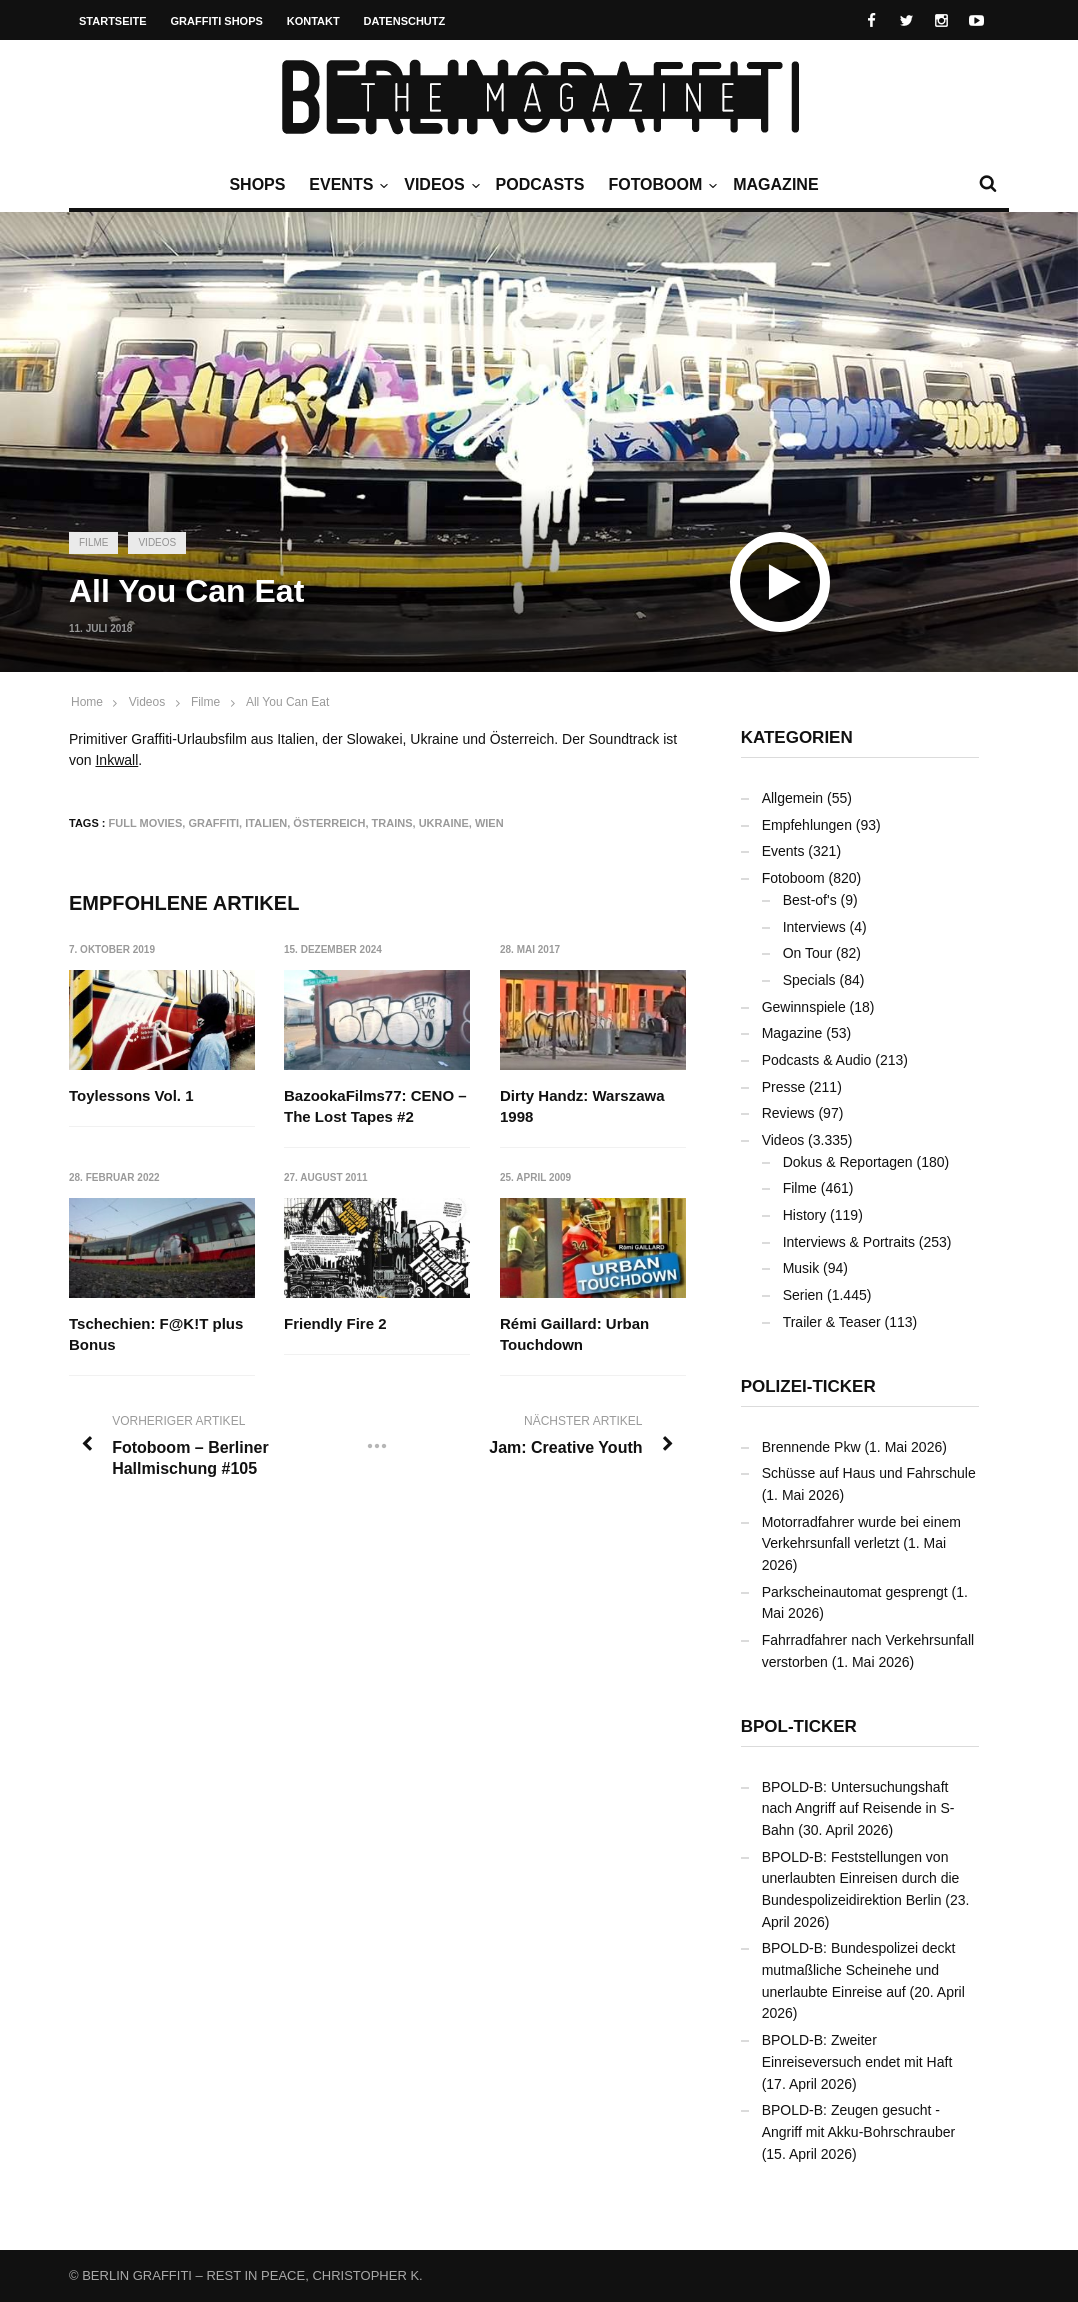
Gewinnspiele (804, 1007)
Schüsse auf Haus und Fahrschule (869, 1473)
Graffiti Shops (217, 21)
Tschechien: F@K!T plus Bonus (156, 1335)
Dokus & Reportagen (848, 1162)
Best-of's (810, 900)
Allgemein (792, 798)
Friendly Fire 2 (336, 1324)
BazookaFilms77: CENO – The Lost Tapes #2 (376, 1106)
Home (87, 702)
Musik (801, 1268)
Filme (93, 542)
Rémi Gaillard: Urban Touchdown (574, 1335)
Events (346, 185)
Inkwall (116, 760)
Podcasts (540, 184)
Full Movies (146, 823)
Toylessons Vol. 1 (131, 1095)
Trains (392, 823)
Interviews (814, 927)
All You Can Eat (287, 702)
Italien (266, 823)
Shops (257, 184)
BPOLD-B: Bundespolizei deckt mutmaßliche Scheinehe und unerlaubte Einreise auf (859, 1969)
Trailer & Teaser (832, 1322)
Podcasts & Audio (817, 1060)
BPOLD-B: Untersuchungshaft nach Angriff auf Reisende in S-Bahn (858, 1808)
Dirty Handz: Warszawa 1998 (582, 1106)
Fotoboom (660, 185)
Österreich (329, 823)
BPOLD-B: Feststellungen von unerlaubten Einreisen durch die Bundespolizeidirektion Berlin (861, 1878)
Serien (803, 1295)
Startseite (113, 21)
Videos (439, 185)
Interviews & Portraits (849, 1242)
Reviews (788, 1113)
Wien (489, 823)
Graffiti (213, 823)
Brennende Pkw (811, 1447)
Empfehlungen (807, 825)
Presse (784, 1087)
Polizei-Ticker (808, 1386)
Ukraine (444, 823)
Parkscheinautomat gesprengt (855, 1592)
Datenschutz (405, 21)
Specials (809, 980)
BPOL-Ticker (799, 1726)
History (805, 1215)
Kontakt (313, 21)
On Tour (808, 953)
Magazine (775, 184)
